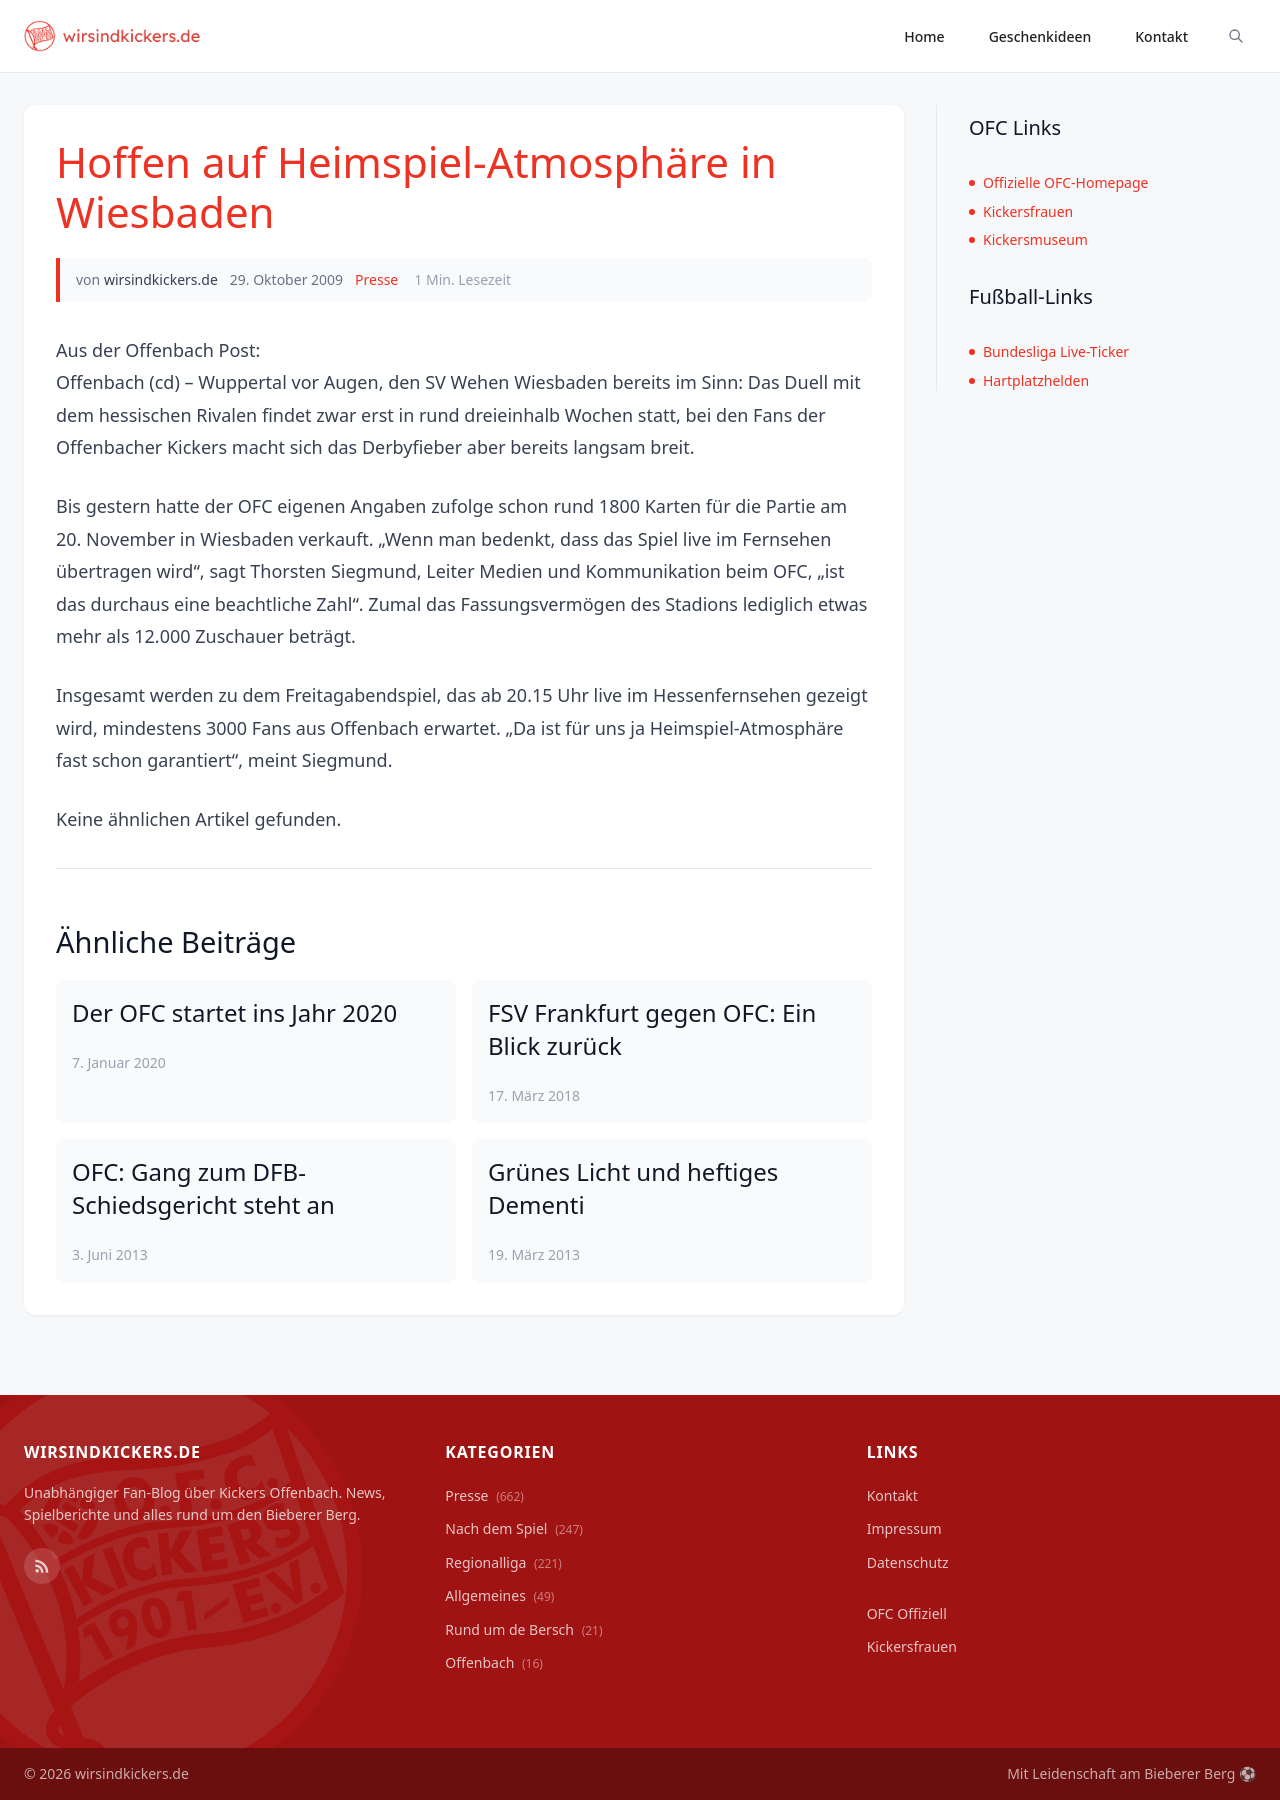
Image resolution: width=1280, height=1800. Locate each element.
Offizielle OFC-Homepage (1058, 182)
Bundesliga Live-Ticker (1049, 351)
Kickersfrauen (1021, 211)
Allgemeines (499, 1595)
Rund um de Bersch (523, 1629)
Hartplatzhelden (1029, 380)
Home (924, 36)
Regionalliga (503, 1562)
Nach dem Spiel (514, 1528)
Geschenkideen (1040, 36)
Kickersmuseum (1028, 239)
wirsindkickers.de (161, 279)
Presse (376, 279)
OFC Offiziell (907, 1613)
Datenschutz (908, 1562)
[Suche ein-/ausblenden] (1236, 36)
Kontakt (1161, 36)
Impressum (904, 1528)
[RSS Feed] (42, 1566)
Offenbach (494, 1662)
